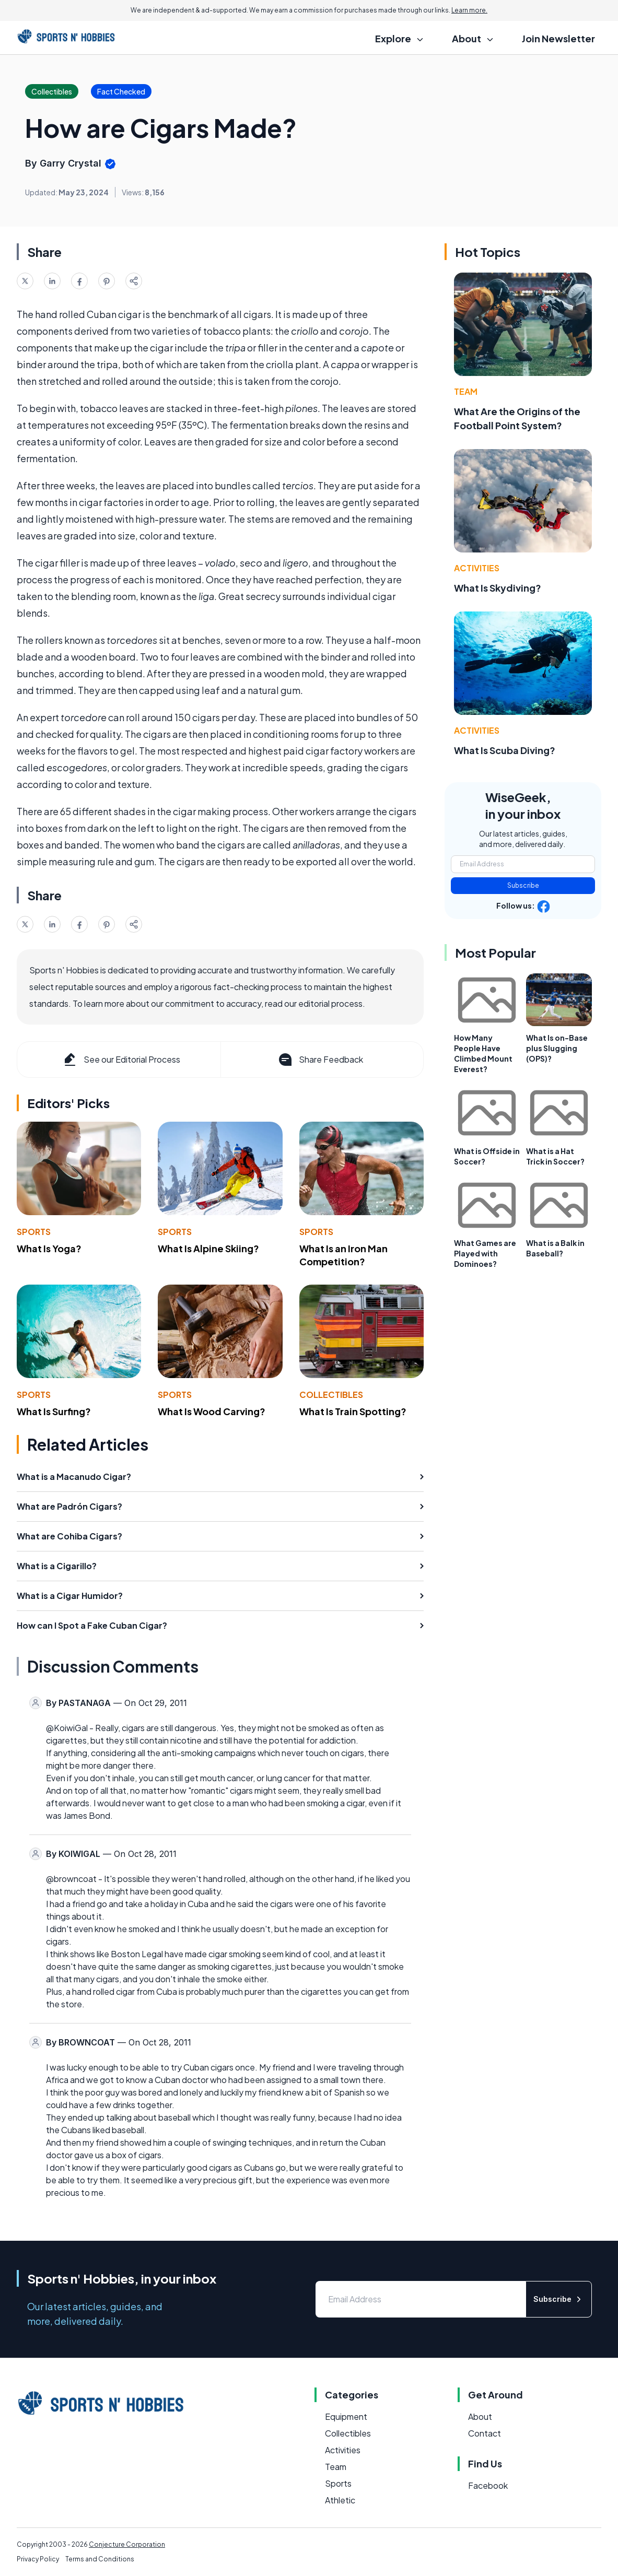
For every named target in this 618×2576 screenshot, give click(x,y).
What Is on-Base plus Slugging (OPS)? (557, 1048)
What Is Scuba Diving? (504, 750)
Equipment (346, 2416)
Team (465, 391)
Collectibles (331, 1394)
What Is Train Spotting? (352, 1411)
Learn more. (469, 10)
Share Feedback (320, 1059)
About (480, 2416)
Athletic (340, 2500)
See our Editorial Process (121, 1059)
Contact (484, 2433)
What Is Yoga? (49, 1248)
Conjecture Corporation (127, 2544)
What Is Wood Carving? (211, 1411)
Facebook (488, 2485)
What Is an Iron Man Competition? (343, 1254)
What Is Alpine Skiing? (208, 1248)
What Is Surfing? (54, 1411)
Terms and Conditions (99, 2559)
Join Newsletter (558, 38)
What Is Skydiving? (497, 588)
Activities (476, 567)
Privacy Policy (38, 2559)
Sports (34, 1231)
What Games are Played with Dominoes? (485, 1253)
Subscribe (523, 885)
